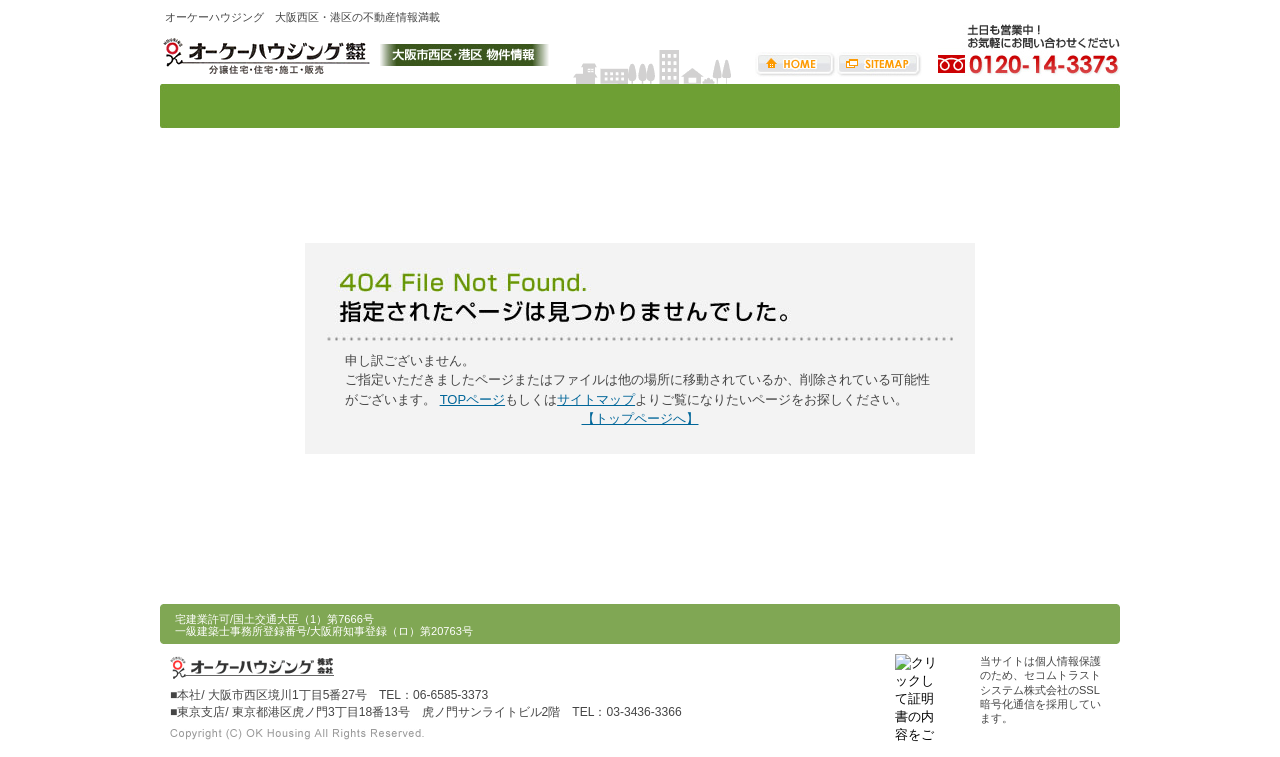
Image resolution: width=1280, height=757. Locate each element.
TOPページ (473, 399)
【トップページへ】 (640, 418)
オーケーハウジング (265, 53)
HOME (795, 64)
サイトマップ (879, 64)
